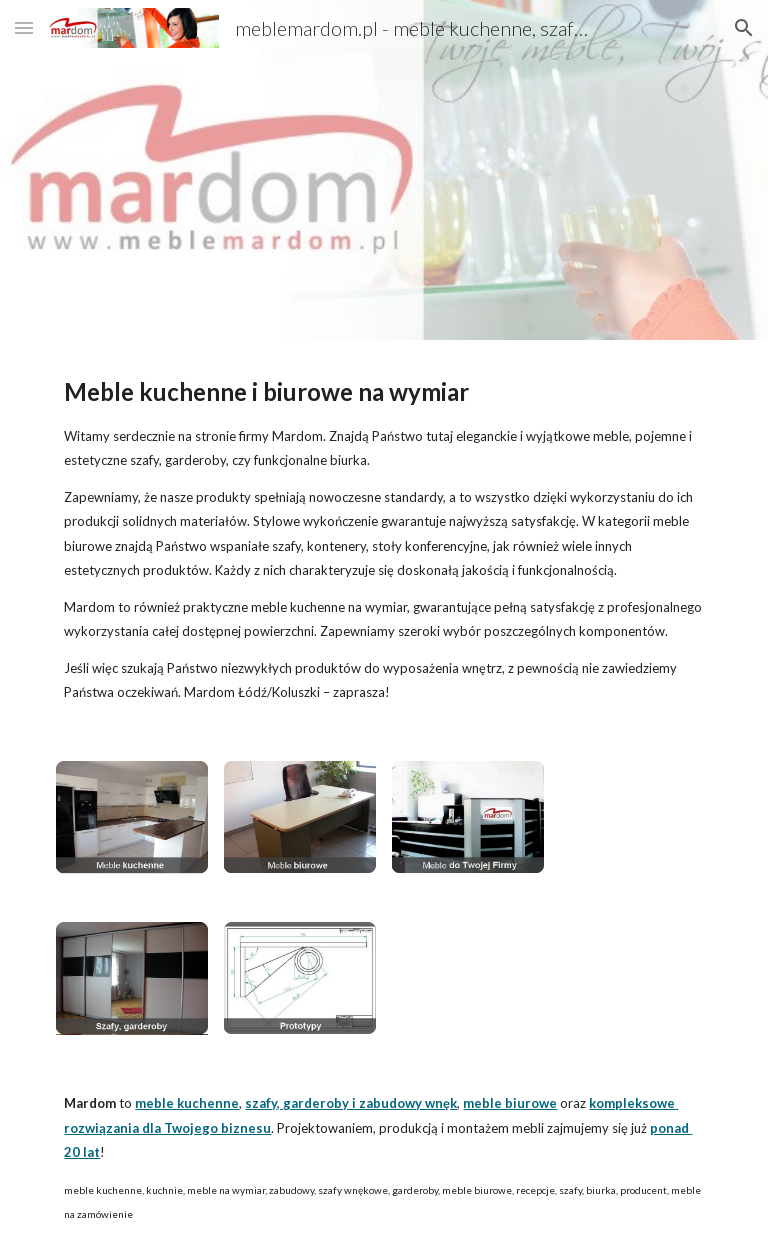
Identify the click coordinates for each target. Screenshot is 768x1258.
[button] (24, 27)
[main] (383, 538)
